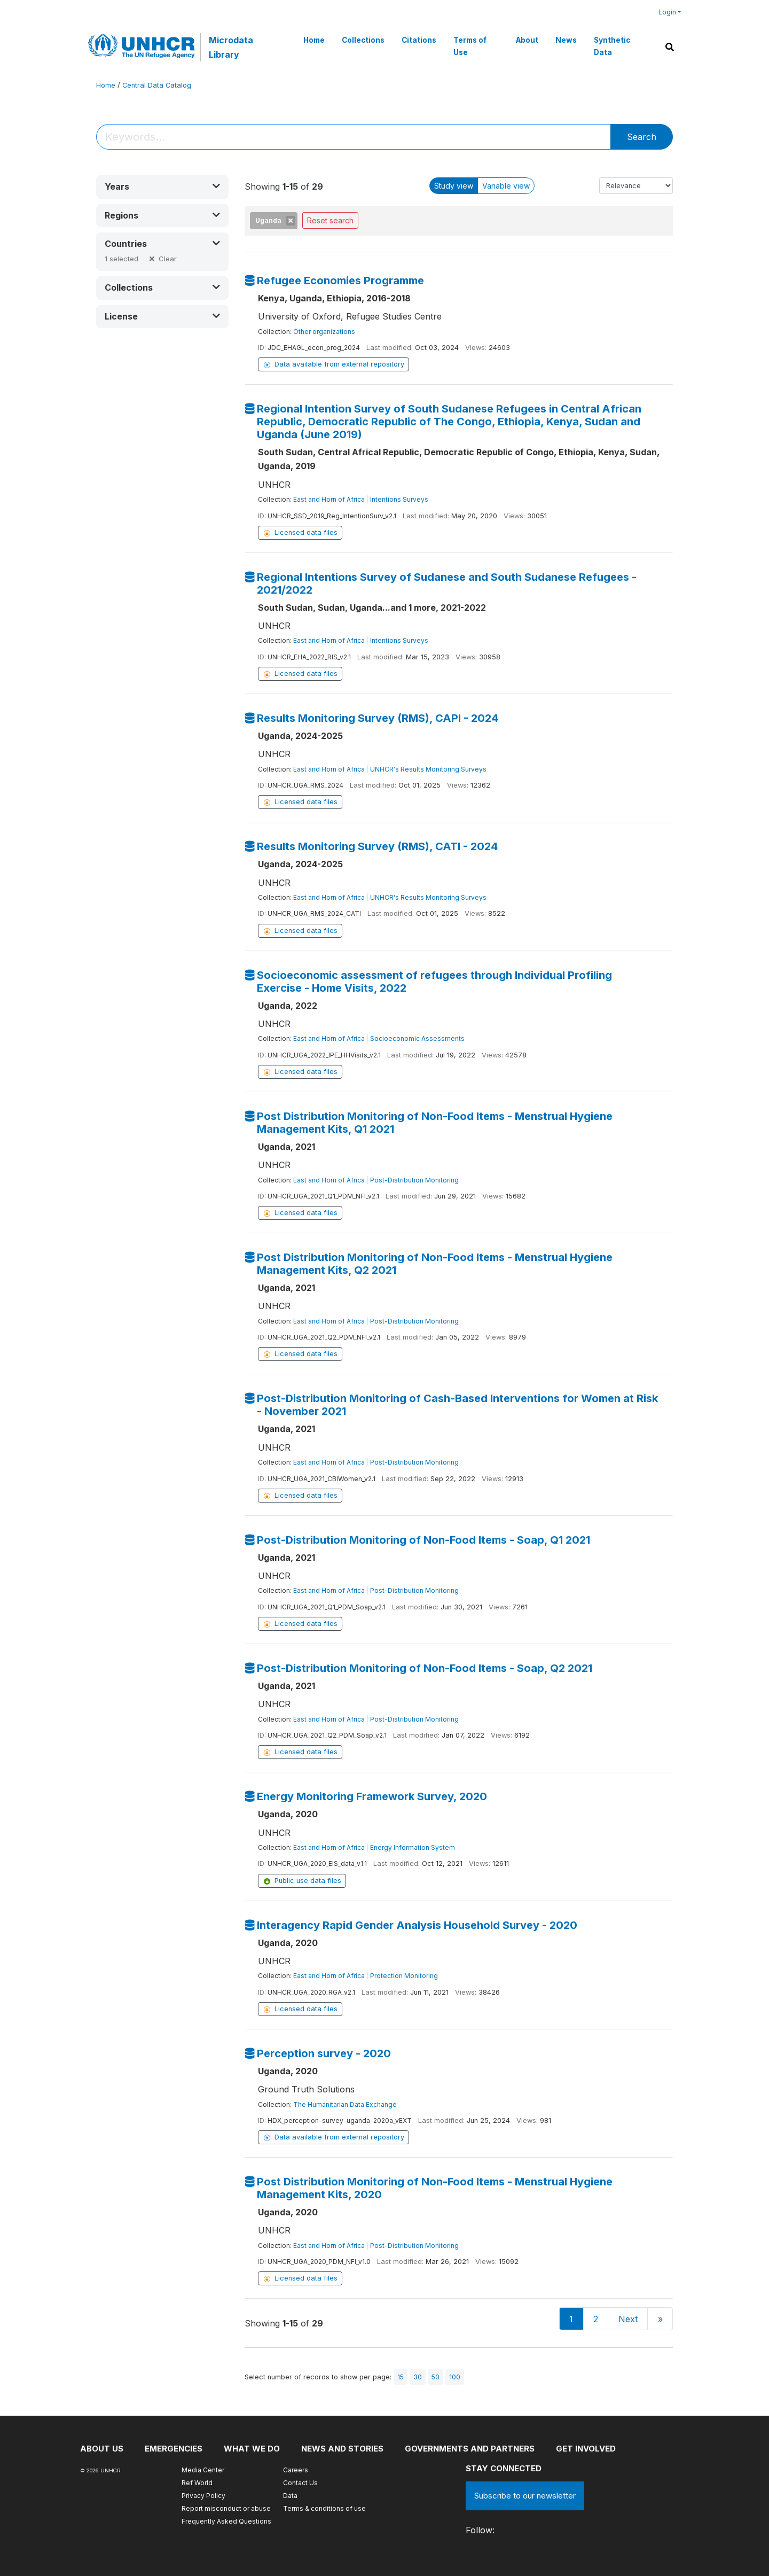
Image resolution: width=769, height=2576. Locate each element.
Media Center (203, 2470)
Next (628, 2319)
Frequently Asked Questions (226, 2521)
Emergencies (173, 2448)
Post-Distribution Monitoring (414, 1180)
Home (314, 40)
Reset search (330, 220)
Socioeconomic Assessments (417, 1038)
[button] (162, 187)
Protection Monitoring (404, 1976)
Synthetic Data (612, 46)
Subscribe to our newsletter (525, 2496)
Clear (168, 258)
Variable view (506, 185)
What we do (252, 2448)
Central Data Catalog (156, 85)
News (566, 40)
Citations (419, 40)
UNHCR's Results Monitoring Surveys (428, 769)
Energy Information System (412, 1847)
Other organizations (324, 332)
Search (641, 136)
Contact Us (300, 2483)
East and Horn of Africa (329, 499)
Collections (363, 40)
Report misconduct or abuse (226, 2508)
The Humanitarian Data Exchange (345, 2104)
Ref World (197, 2483)
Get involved (586, 2448)
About (527, 40)
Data (290, 2496)
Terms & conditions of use (324, 2508)
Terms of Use (469, 46)
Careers (295, 2470)
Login (667, 12)
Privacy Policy (203, 2496)
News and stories (342, 2448)
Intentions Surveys (399, 499)
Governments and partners (470, 2448)
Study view (453, 185)
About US (101, 2448)
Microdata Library (231, 47)
